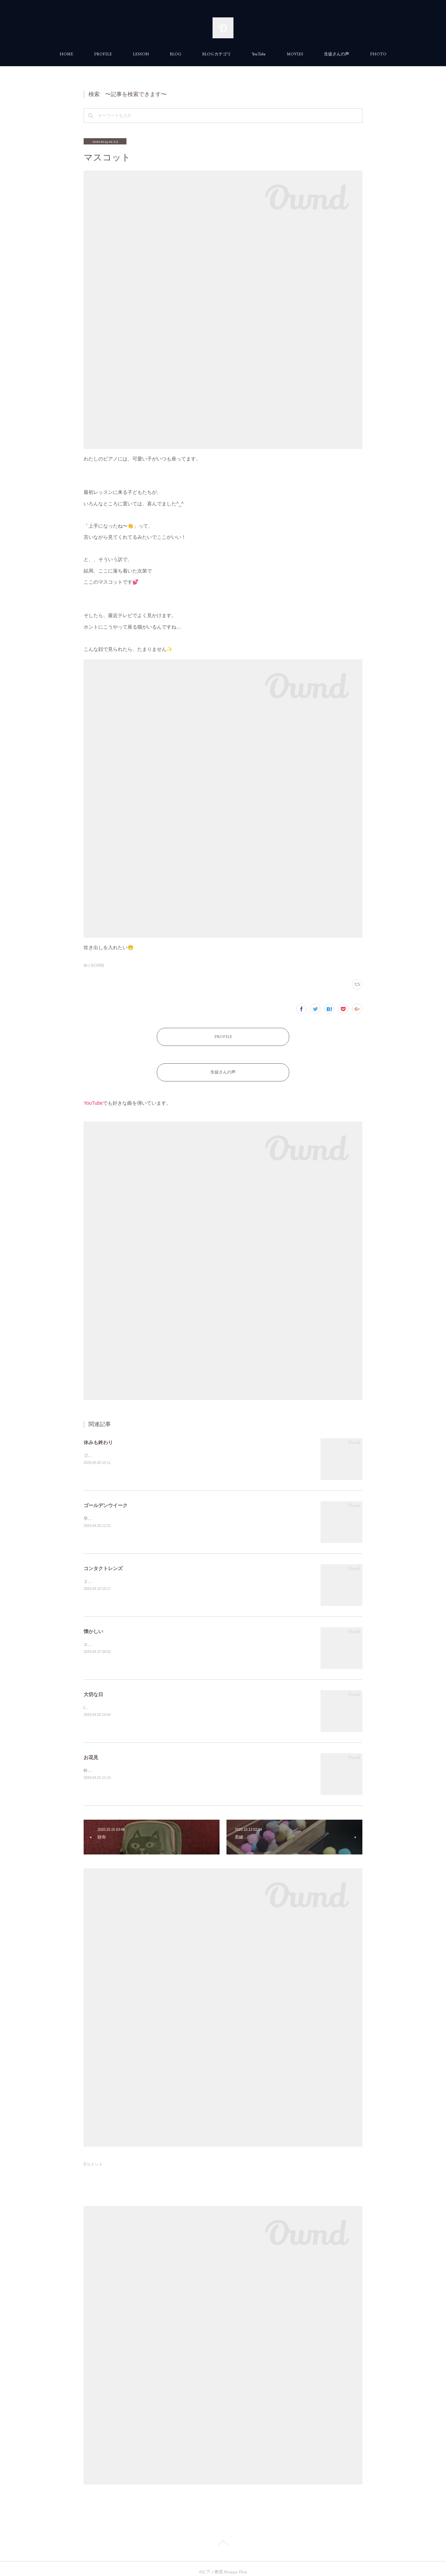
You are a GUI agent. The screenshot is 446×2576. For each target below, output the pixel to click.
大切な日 (93, 1687)
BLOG (175, 54)
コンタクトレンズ (103, 1561)
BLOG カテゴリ (216, 54)
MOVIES (295, 54)
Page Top (223, 2537)
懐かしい (93, 1624)
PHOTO (378, 54)
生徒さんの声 (336, 54)
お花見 (91, 1750)
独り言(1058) (94, 965)
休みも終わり (98, 1435)
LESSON (141, 54)
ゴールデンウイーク (106, 1498)
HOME (66, 54)
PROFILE (103, 54)
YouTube (259, 54)
